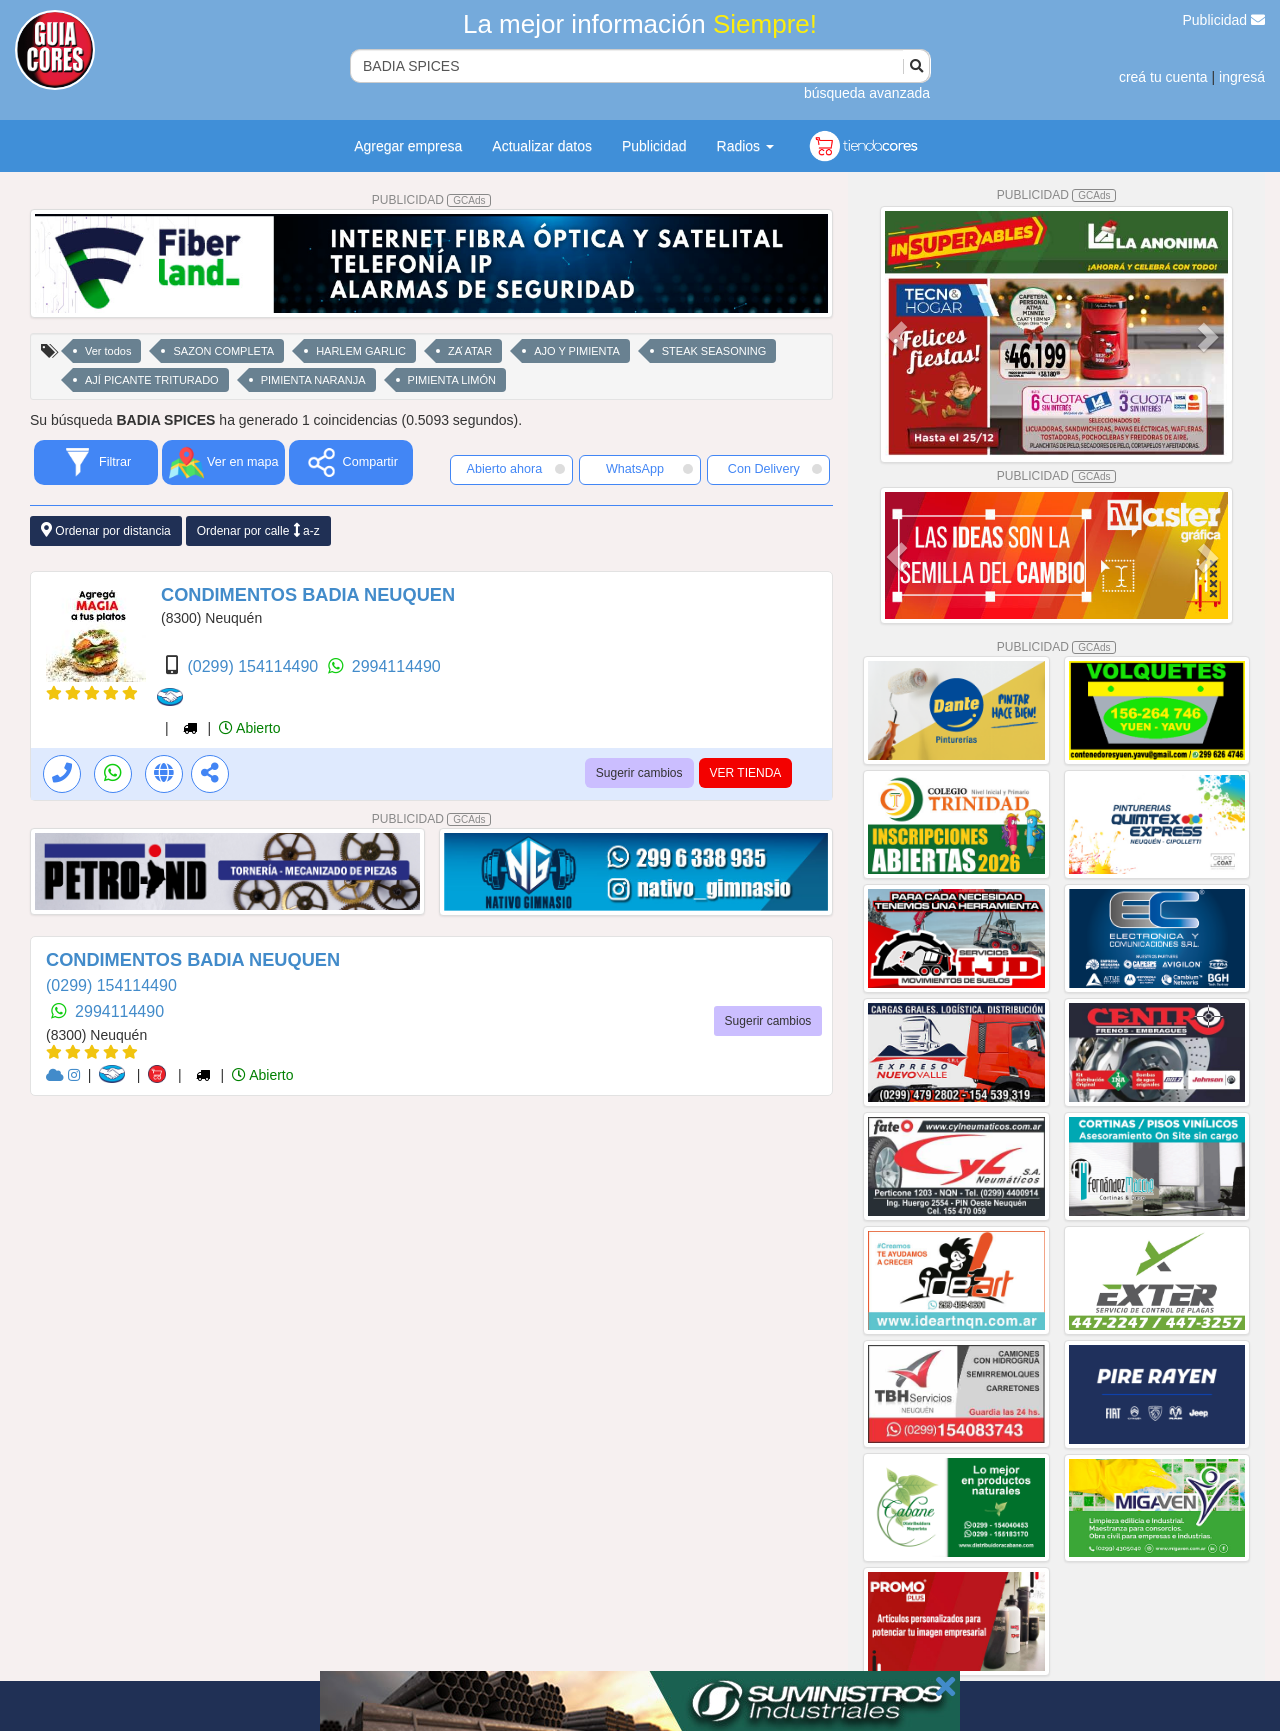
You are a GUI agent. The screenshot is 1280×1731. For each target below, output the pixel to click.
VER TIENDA (746, 773)
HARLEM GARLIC (361, 351)
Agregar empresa (408, 146)
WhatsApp (650, 469)
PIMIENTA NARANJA (313, 380)
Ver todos (108, 351)
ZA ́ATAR (470, 351)
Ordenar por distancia (106, 530)
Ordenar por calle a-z (258, 530)
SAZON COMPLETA (223, 351)
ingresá (1242, 77)
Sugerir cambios (639, 773)
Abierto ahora (516, 469)
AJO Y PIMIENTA (577, 351)
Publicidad (1224, 20)
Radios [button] (745, 146)
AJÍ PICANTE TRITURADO (152, 380)
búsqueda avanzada (867, 93)
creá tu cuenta (1163, 77)
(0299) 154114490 (254, 666)
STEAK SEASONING (714, 351)
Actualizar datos (542, 146)
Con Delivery (775, 469)
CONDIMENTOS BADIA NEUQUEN (308, 595)
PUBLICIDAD (432, 200)
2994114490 (396, 666)
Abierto (249, 728)
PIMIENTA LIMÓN (452, 380)
